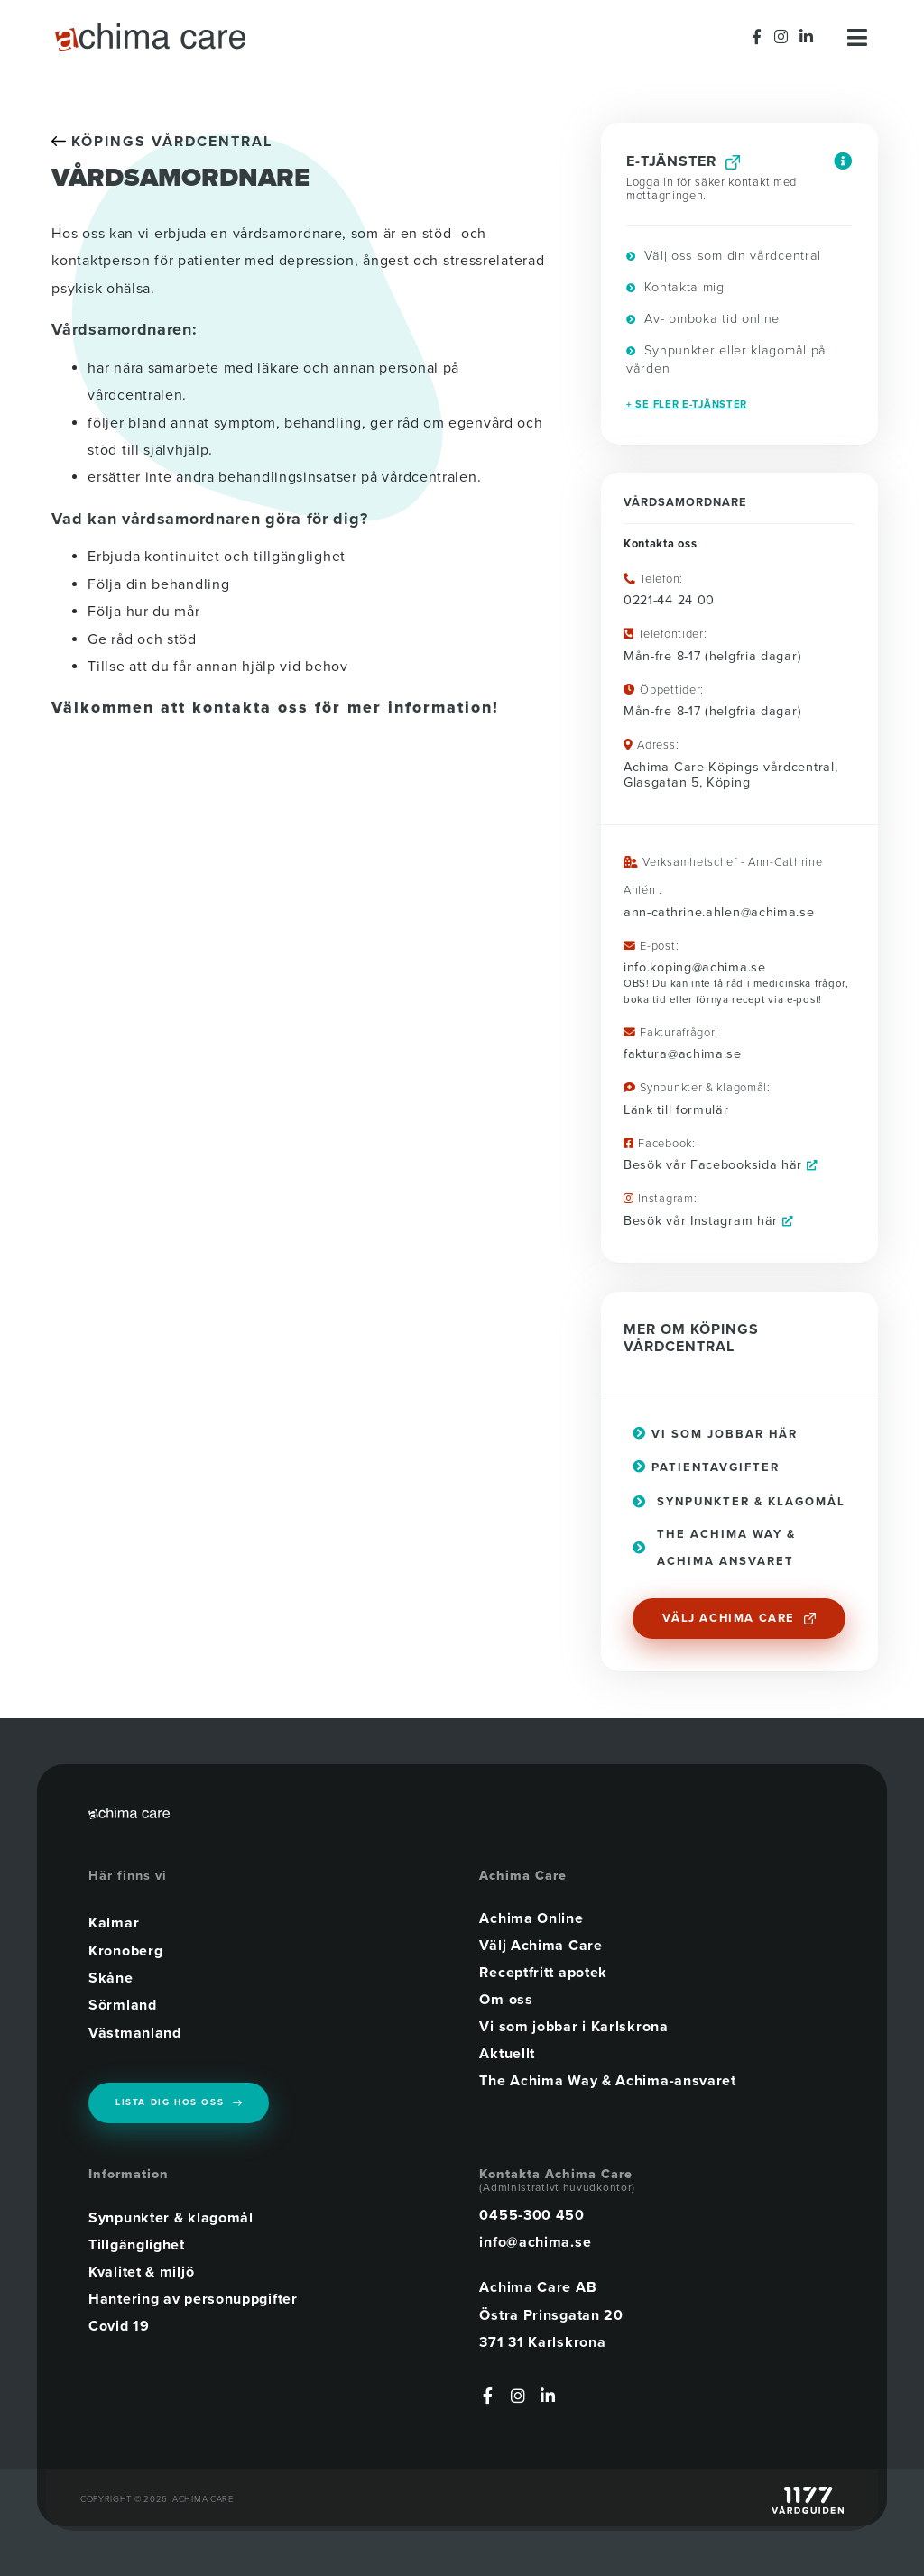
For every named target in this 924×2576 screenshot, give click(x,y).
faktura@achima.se (683, 1054)
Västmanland (134, 2033)
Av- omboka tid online (703, 319)
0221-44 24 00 (669, 600)
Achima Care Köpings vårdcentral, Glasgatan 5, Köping (730, 774)
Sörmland (122, 2005)
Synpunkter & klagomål (171, 2216)
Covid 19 (119, 2324)
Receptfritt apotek (543, 1973)
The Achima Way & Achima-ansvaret (607, 2081)
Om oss (505, 2000)
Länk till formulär (676, 1110)
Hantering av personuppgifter (193, 2297)
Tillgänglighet (136, 2243)
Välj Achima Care (540, 1946)
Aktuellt (507, 2054)
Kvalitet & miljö (141, 2270)
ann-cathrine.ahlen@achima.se (719, 912)
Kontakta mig (675, 287)
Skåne (111, 1978)
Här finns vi (127, 1875)
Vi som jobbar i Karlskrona (573, 2027)
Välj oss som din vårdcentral (723, 255)
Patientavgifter (706, 1467)
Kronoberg (125, 1950)
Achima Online (531, 1918)
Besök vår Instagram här (709, 1220)
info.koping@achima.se (695, 967)
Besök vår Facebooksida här (721, 1165)
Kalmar (113, 1923)
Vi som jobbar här (722, 1434)
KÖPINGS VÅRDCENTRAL (162, 142)
